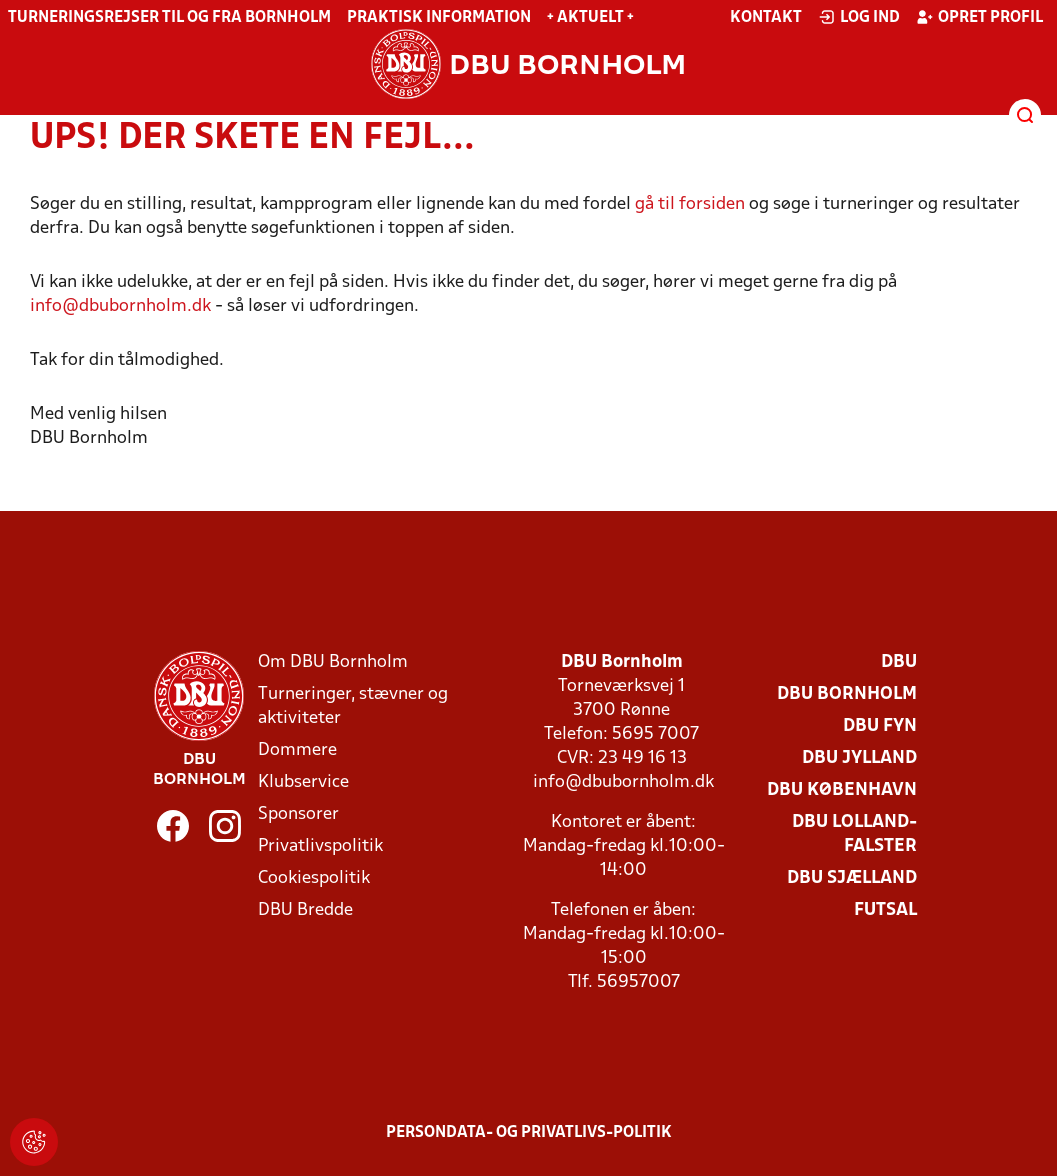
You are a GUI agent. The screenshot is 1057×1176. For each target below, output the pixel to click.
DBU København (842, 790)
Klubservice (303, 782)
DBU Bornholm (847, 694)
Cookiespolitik (314, 878)
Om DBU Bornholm (333, 662)
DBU (899, 662)
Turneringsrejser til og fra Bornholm (169, 18)
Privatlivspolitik (320, 846)
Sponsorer (298, 814)
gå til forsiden (690, 204)
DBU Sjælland (852, 878)
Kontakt (766, 18)
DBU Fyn (880, 726)
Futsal (885, 910)
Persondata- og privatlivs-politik (529, 1133)
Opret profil (979, 17)
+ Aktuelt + (590, 18)
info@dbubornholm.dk (122, 306)
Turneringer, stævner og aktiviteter (353, 706)
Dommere (297, 750)
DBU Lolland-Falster (854, 834)
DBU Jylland (859, 758)
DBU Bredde (305, 910)
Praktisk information (439, 18)
